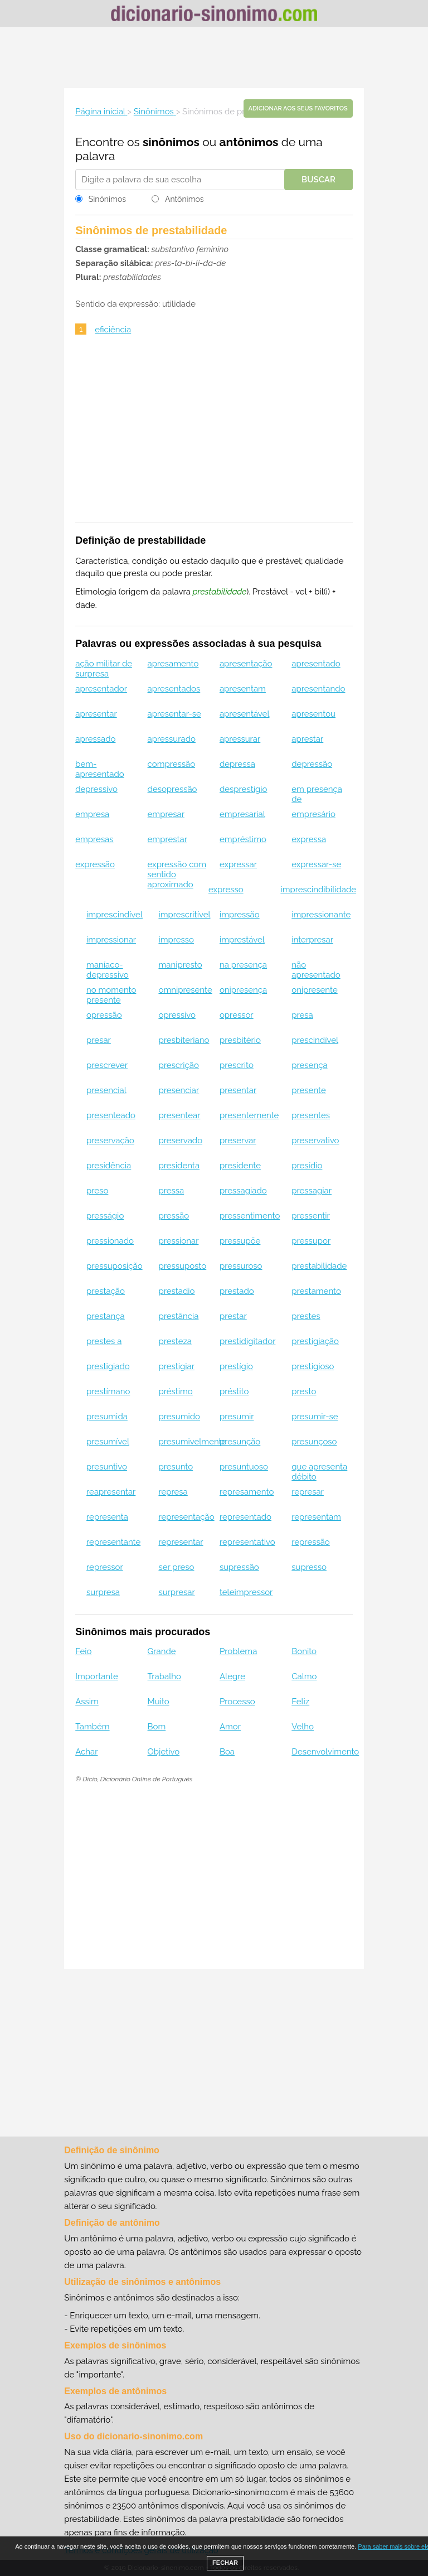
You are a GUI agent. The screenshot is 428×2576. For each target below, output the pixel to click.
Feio (83, 1651)
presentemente (249, 1115)
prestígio (236, 1366)
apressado (95, 739)
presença (309, 1065)
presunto (175, 1467)
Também (92, 1727)
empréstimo (243, 839)
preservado (180, 1140)
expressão (95, 864)
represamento (247, 1492)
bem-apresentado (99, 769)
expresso (226, 890)
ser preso (176, 1567)
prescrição (178, 1065)
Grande (162, 1651)
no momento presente (111, 995)
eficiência (113, 330)
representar (180, 1542)
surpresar (176, 1592)
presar (98, 1040)
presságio (105, 1216)
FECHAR (225, 2562)
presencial (106, 1090)
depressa (237, 764)
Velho (302, 1727)
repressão (310, 1542)
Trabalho (164, 1676)
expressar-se (316, 864)
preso (97, 1191)
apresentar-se (174, 714)
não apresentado (315, 970)
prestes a (103, 1341)
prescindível (314, 1040)
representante (113, 1542)
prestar (233, 1316)
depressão (311, 764)
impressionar (111, 940)
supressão (239, 1567)
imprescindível (114, 915)
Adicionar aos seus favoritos (298, 108)
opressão (104, 1015)
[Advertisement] (214, 57)
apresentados (174, 689)
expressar (238, 864)
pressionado (110, 1241)
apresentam (243, 689)
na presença (243, 965)
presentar (238, 1090)
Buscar (318, 180)
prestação (105, 1291)
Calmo (304, 1676)
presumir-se (314, 1417)
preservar (238, 1140)
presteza (174, 1341)
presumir (237, 1417)
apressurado (172, 739)
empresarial (242, 814)
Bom (157, 1727)
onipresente (314, 990)
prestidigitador (247, 1341)
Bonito (304, 1651)
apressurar (240, 739)
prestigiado (108, 1366)
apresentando (318, 689)
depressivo (96, 789)
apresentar (95, 714)
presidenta (179, 1166)
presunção (240, 1442)
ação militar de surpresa (103, 669)
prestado (237, 1291)
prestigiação (315, 1341)
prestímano (108, 1391)
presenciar (178, 1090)
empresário (313, 814)
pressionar (178, 1241)
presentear (179, 1115)
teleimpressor (246, 1592)
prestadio (176, 1291)
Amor (230, 1727)
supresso (309, 1567)
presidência (108, 1166)
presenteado (110, 1115)
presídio (306, 1166)
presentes (310, 1115)
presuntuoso (244, 1467)
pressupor (310, 1241)
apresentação (246, 664)
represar (307, 1492)
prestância (178, 1316)
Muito (158, 1702)
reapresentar (110, 1492)
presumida (107, 1417)
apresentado (315, 664)
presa (302, 1015)
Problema (238, 1651)
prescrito (237, 1065)
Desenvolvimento (325, 1752)
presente (308, 1090)
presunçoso (314, 1442)
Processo (237, 1702)
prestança (105, 1316)
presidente (240, 1166)
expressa (308, 839)
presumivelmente (192, 1442)
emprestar (167, 839)
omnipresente (185, 990)
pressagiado (243, 1191)
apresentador (101, 689)
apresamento (173, 664)
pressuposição (114, 1266)
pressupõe (240, 1241)
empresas (94, 839)
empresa (92, 814)
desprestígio (243, 789)
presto (303, 1391)
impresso (176, 940)
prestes (305, 1316)
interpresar (312, 940)
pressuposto (182, 1266)
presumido (179, 1417)
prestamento (316, 1291)
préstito (234, 1391)
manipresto (180, 965)
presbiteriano (183, 1040)
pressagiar (311, 1191)
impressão (240, 915)
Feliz (300, 1702)
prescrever (107, 1065)
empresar (166, 814)
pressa (171, 1191)
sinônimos (171, 142)
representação (186, 1517)
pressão (173, 1216)
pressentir (310, 1216)
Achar (86, 1752)
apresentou (313, 714)
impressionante (321, 915)
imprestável (242, 940)
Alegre (232, 1676)
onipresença (243, 990)
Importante (96, 1676)
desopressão (172, 789)
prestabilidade (319, 1266)
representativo (247, 1542)
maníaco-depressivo (107, 970)
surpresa (103, 1592)
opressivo (176, 1015)
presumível (107, 1442)
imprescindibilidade (318, 890)
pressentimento (250, 1216)
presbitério (240, 1040)
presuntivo (106, 1467)
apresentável (245, 714)
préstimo (175, 1391)
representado (245, 1517)
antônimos (248, 142)
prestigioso (312, 1366)
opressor (237, 1015)
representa (107, 1517)
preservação (110, 1140)
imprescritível (184, 915)
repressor (104, 1567)
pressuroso (241, 1266)
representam (316, 1517)
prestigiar (176, 1366)
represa (172, 1492)
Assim (87, 1702)
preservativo (315, 1140)
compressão (172, 764)
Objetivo (164, 1752)
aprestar (307, 739)
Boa (227, 1752)
